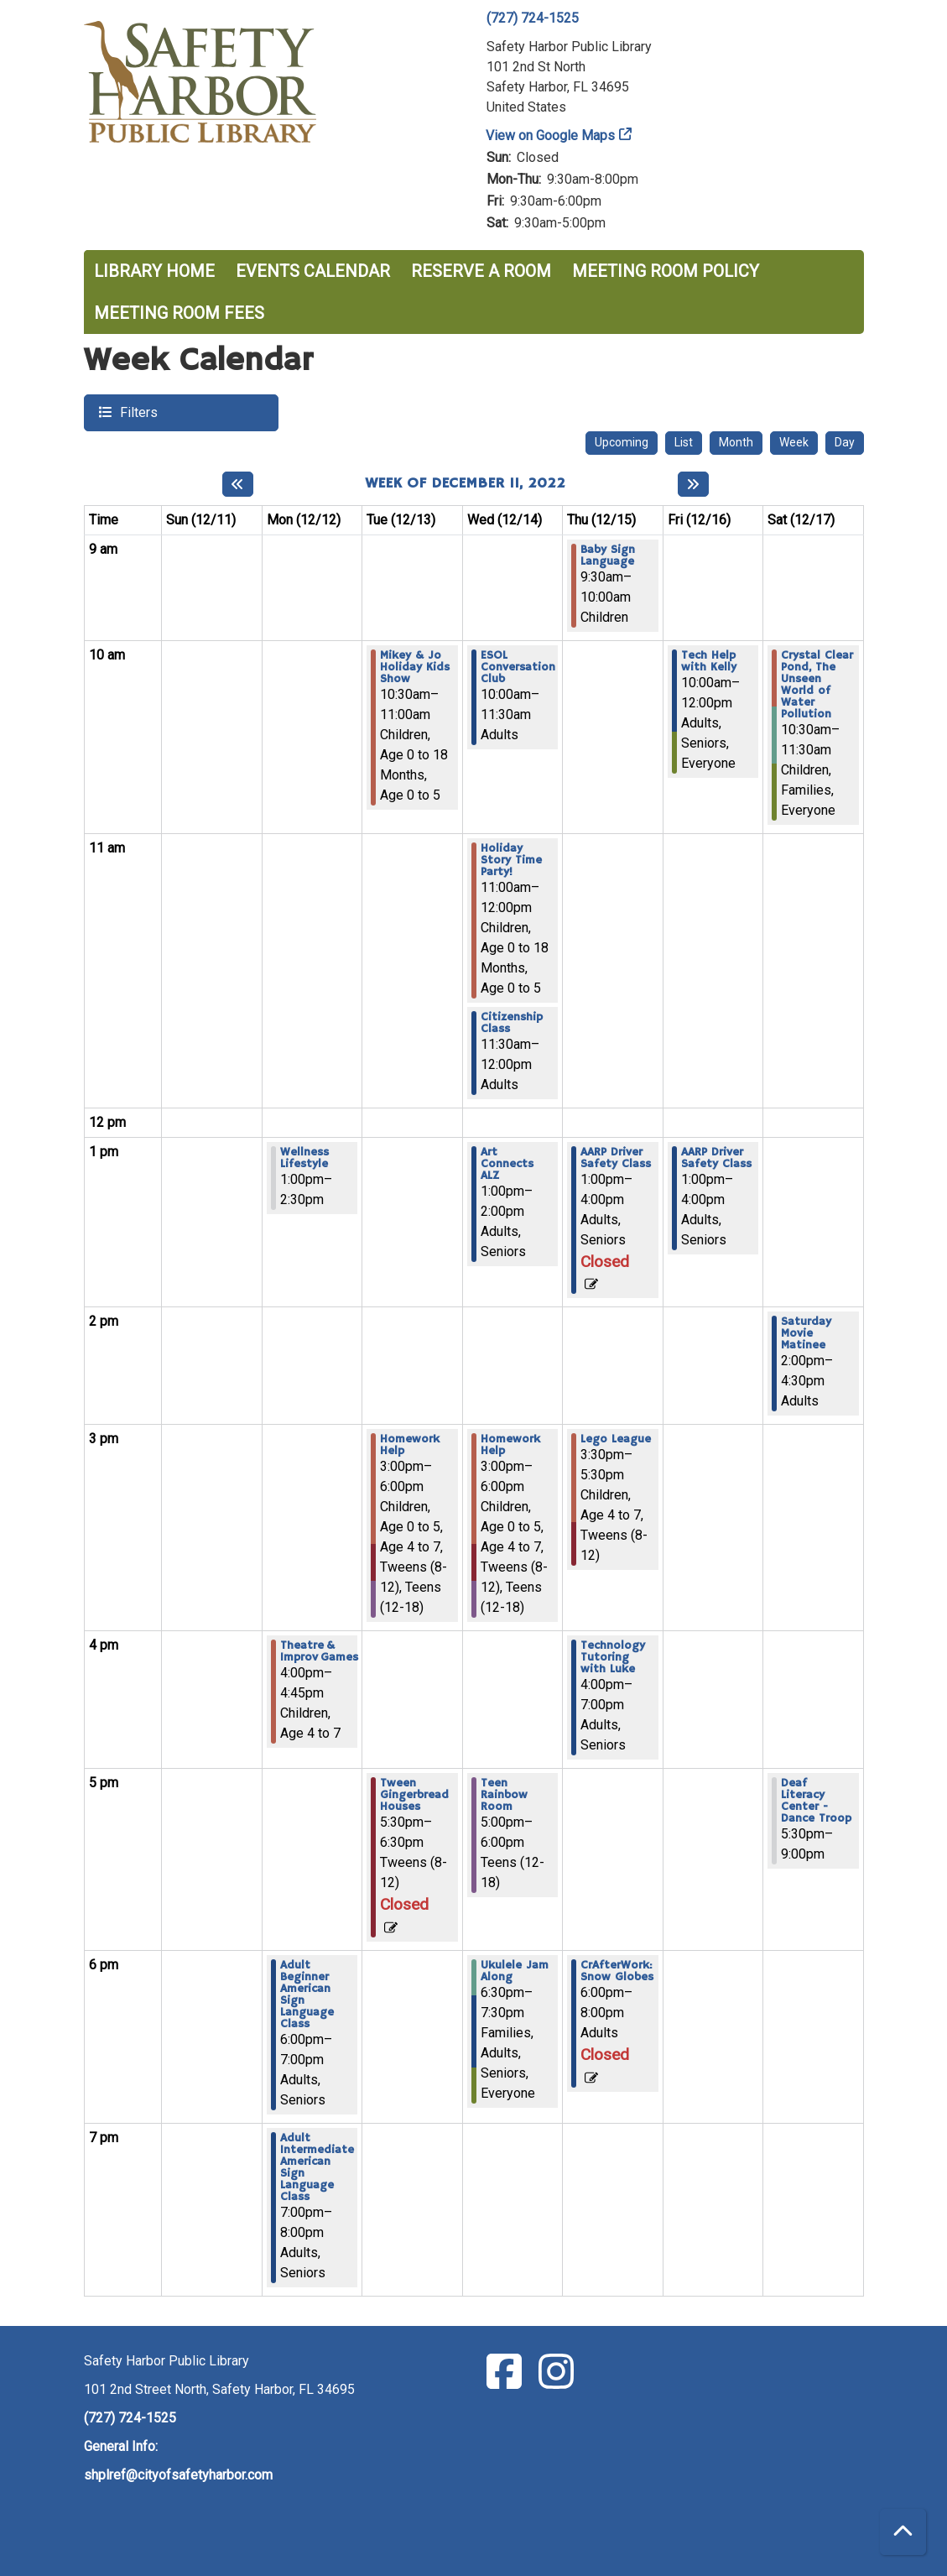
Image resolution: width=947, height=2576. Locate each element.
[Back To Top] (903, 2532)
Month (736, 442)
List (683, 442)
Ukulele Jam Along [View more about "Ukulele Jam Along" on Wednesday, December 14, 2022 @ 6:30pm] (515, 1971)
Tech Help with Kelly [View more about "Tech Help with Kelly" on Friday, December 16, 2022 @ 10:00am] (708, 661)
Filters (137, 411)
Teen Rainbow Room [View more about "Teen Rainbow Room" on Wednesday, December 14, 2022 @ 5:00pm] (504, 1794)
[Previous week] (237, 484)
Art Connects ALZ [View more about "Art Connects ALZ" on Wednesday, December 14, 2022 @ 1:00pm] (507, 1163)
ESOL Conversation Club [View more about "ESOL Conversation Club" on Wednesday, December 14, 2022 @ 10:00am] (518, 667)
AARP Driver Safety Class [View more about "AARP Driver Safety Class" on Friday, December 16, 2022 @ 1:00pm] (716, 1158)
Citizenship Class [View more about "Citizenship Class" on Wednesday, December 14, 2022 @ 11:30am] (512, 1023)
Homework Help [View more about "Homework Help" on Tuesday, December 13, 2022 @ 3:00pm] (410, 1445)
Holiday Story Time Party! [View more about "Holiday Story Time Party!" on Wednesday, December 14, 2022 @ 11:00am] (511, 860)
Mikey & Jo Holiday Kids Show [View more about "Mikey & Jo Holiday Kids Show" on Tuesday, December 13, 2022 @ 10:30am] (415, 667)
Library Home (154, 271)
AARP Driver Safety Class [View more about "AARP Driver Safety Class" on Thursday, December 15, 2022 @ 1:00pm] (615, 1158)
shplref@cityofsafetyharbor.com (178, 2475)
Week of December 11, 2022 (465, 484)
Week (794, 442)
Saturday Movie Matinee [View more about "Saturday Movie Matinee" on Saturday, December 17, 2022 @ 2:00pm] (806, 1333)
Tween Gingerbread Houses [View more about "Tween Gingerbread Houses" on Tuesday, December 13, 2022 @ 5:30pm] (414, 1794)
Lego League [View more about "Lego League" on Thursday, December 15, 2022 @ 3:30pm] (615, 1439)
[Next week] (693, 484)
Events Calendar (313, 271)
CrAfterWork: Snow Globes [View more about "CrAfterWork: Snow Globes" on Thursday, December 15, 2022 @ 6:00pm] (616, 1971)
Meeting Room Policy (665, 271)
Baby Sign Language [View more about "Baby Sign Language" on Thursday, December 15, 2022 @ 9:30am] (607, 555)
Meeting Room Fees (179, 313)
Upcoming (621, 442)
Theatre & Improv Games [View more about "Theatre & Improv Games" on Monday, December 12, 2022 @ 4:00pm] (319, 1651)
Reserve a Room (481, 271)
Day (845, 442)
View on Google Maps (551, 135)
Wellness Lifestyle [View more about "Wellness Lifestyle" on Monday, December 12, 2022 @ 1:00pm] (304, 1158)
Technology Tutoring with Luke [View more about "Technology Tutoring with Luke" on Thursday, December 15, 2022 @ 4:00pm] (612, 1657)
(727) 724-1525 (533, 18)
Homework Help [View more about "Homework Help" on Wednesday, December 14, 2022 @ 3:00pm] (510, 1445)
